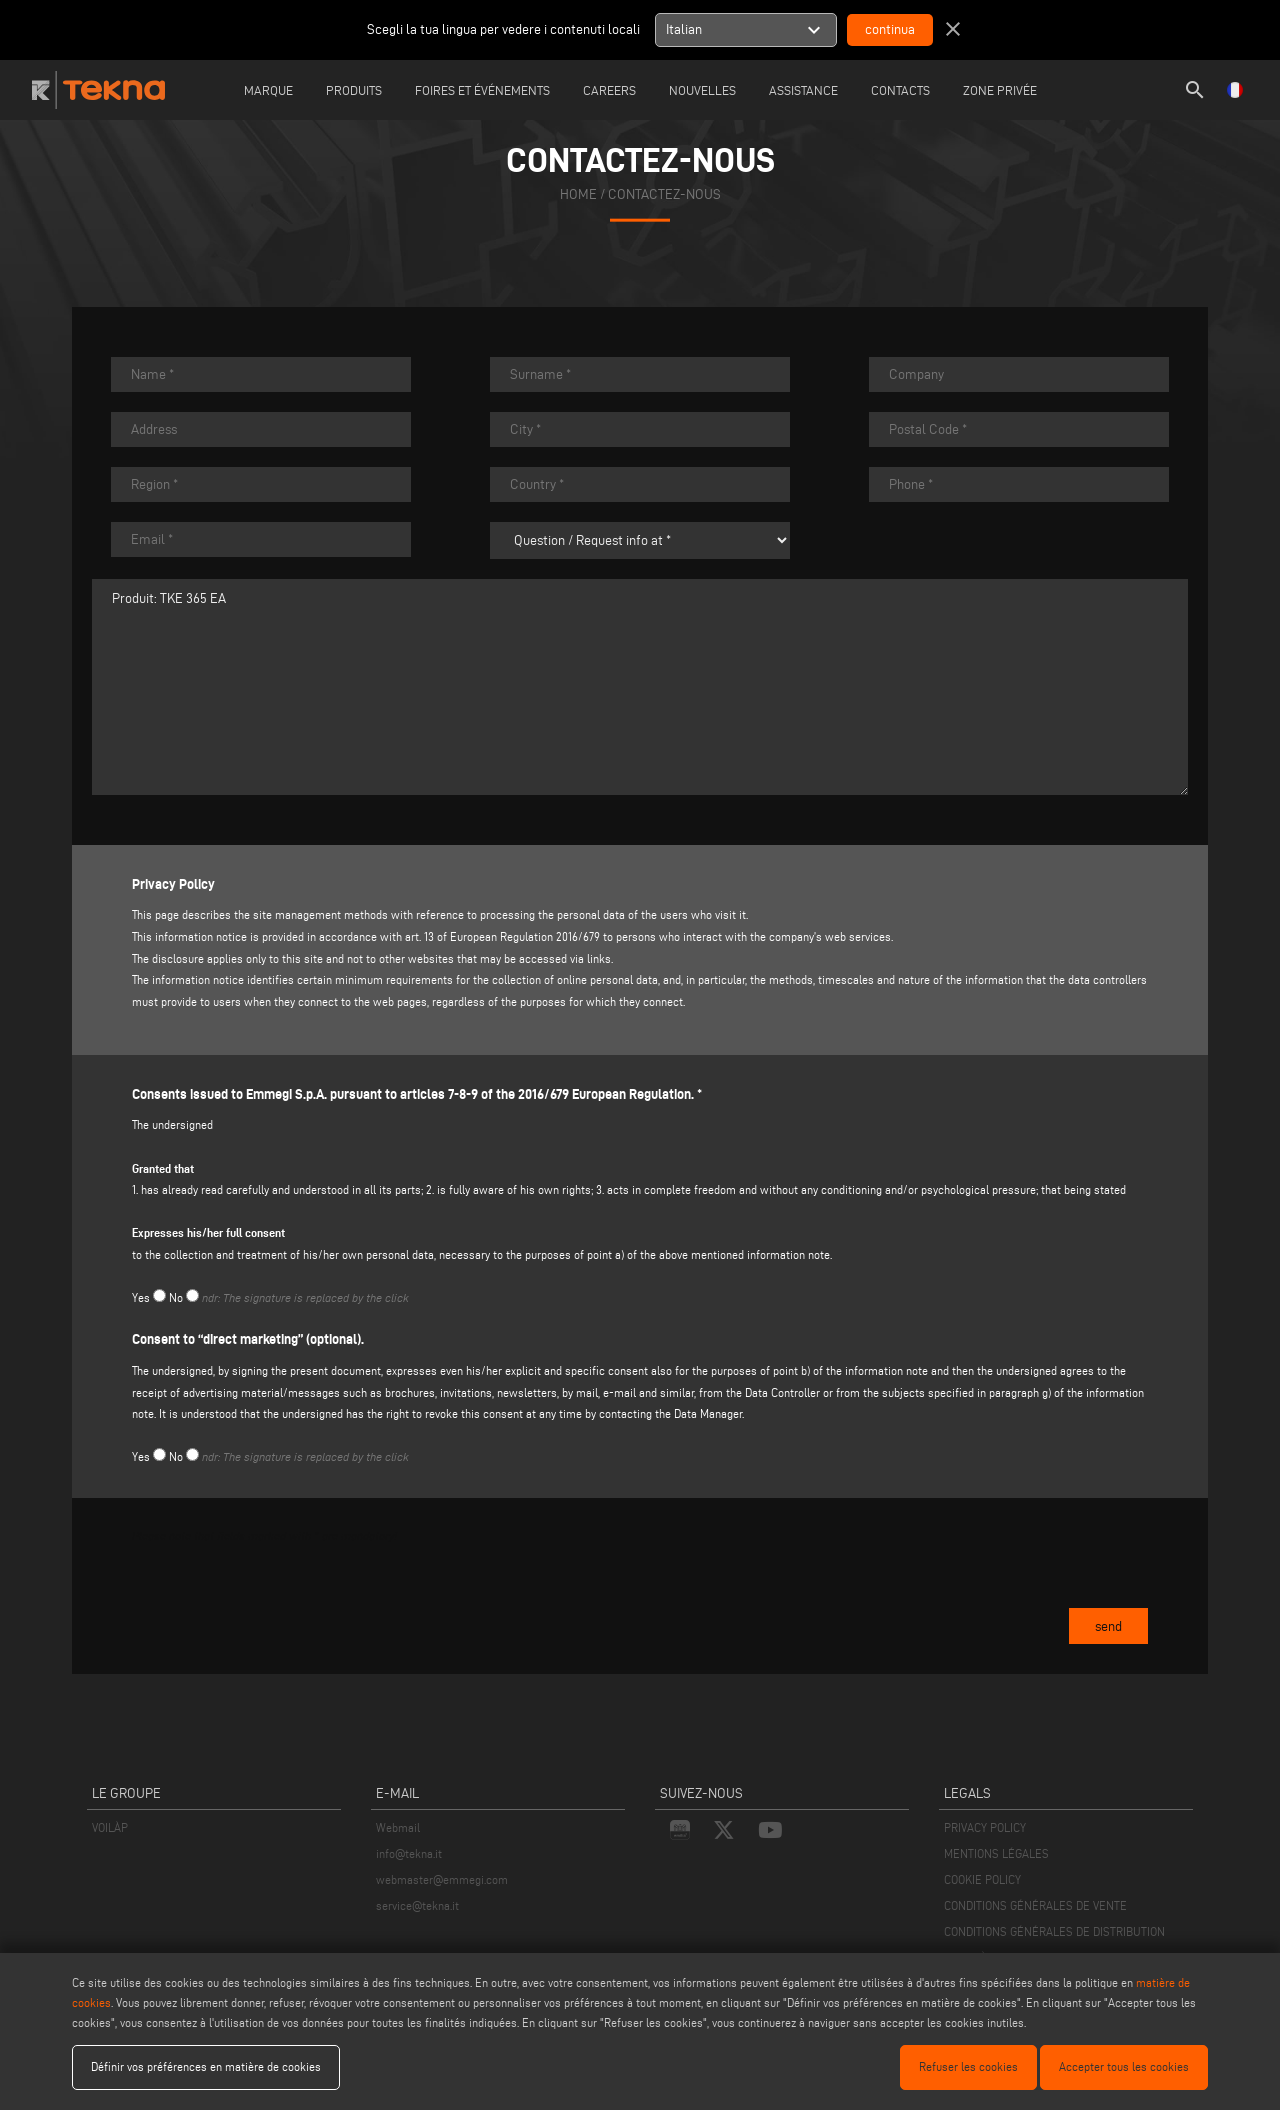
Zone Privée (1000, 90)
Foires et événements (482, 90)
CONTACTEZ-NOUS (664, 193)
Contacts (900, 90)
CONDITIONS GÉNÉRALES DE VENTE (1035, 1905)
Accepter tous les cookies (1124, 2066)
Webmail (398, 1827)
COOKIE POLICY (982, 1879)
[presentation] (284, 1599)
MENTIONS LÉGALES (996, 1853)
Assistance (803, 90)
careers (609, 90)
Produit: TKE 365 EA (640, 687)
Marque (268, 90)
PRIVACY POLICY (985, 1827)
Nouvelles (702, 90)
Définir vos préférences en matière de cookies (206, 2066)
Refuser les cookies (968, 2066)
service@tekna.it (417, 1905)
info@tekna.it (409, 1853)
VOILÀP (110, 1827)
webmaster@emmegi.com (442, 1879)
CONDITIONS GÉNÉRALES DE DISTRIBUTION (1054, 1931)
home (578, 193)
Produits (354, 90)
